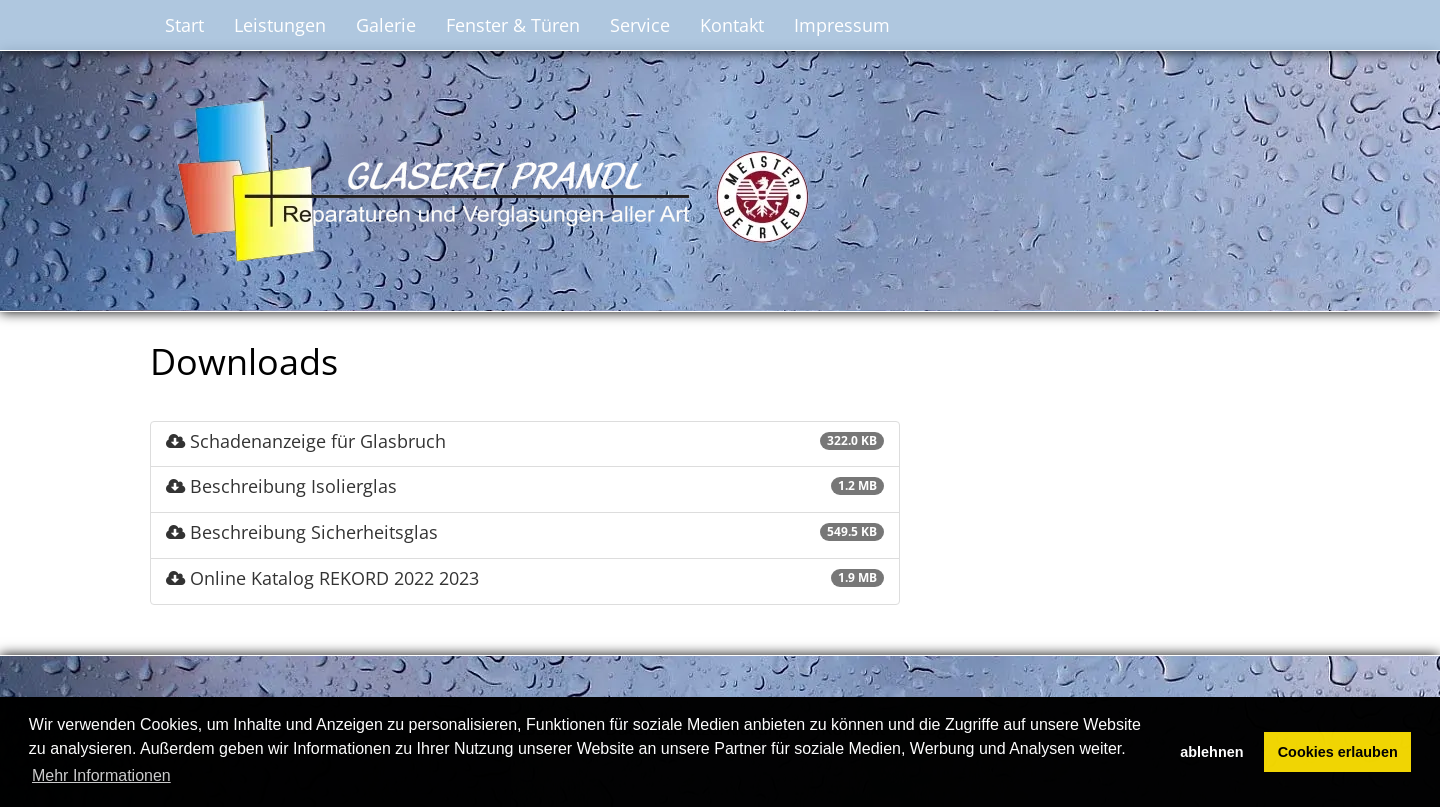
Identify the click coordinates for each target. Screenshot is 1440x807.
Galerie (386, 25)
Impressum (842, 25)
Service (640, 25)
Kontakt (732, 25)
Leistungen (280, 25)
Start (184, 25)
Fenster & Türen (513, 25)
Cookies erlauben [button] (1338, 752)
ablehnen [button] (1211, 752)
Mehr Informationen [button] (101, 775)
